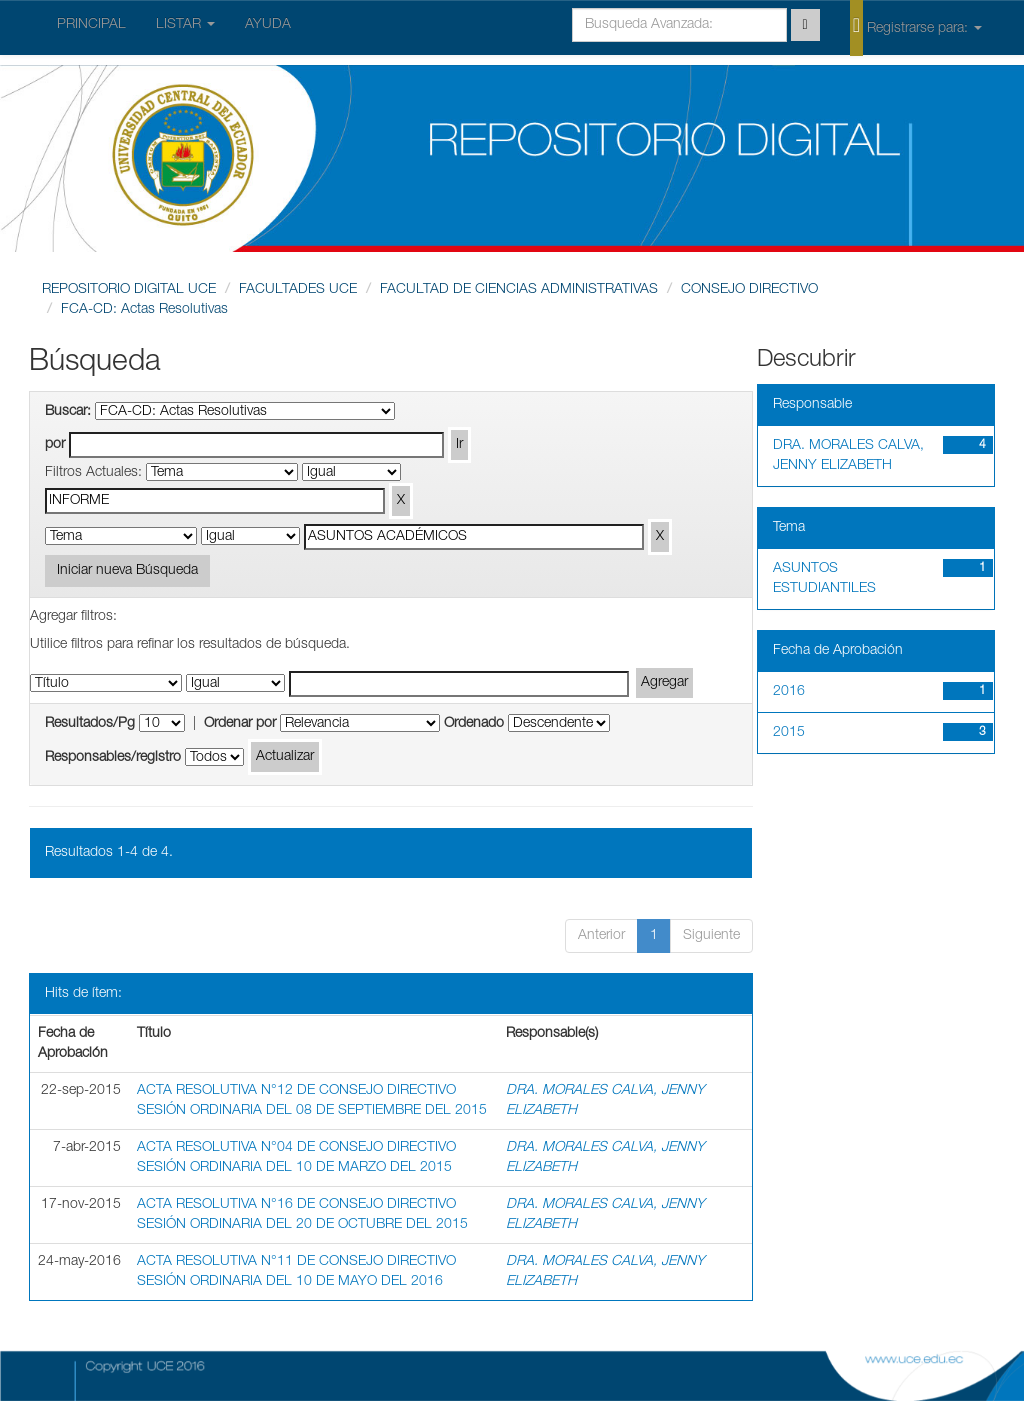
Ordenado (474, 724)
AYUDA (268, 25)
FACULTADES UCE (298, 290)
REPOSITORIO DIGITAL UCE (129, 290)
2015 (789, 733)
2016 (789, 692)
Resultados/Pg (90, 724)
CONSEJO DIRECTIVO (749, 290)
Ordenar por (240, 724)
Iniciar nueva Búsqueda (127, 571)
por (55, 445)
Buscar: (68, 412)
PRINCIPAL (91, 25)
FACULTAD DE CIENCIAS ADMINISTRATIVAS (519, 290)
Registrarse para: (916, 27)
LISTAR (185, 25)
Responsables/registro (113, 758)
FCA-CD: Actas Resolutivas (144, 310)
